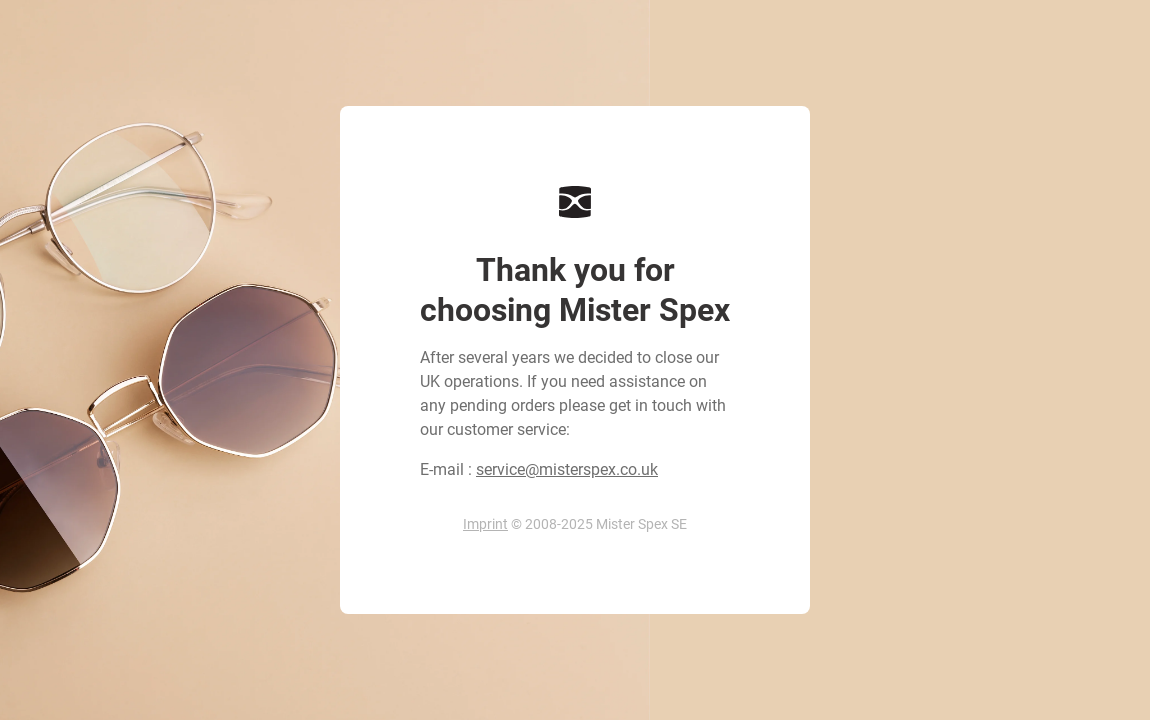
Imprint (485, 524)
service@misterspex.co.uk (567, 469)
